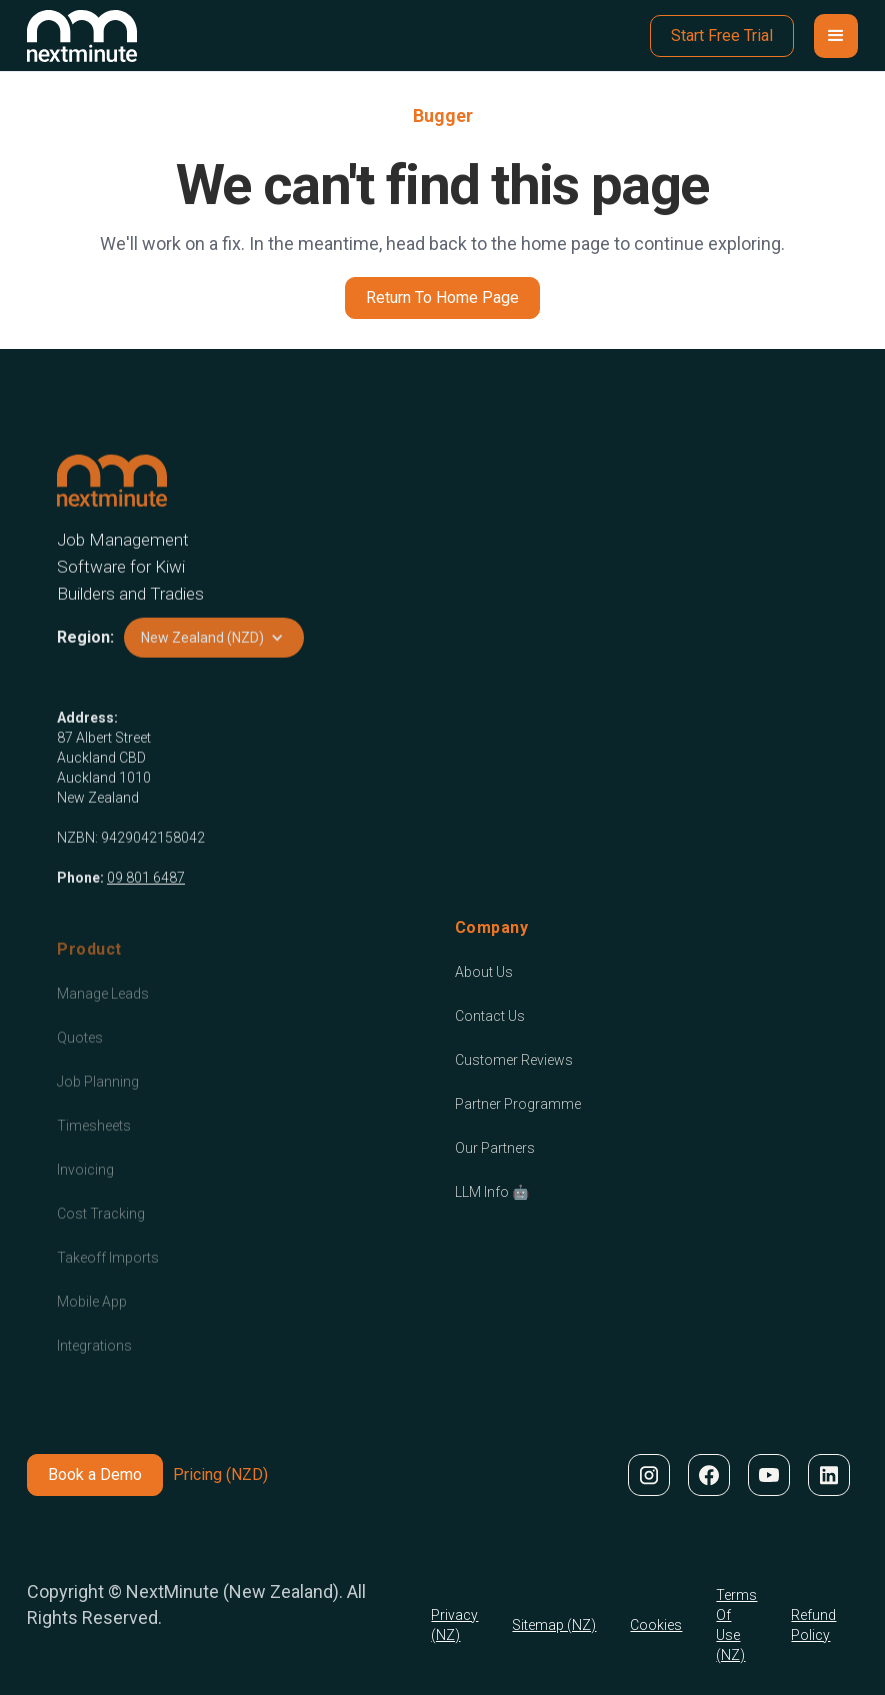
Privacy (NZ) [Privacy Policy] (454, 1625)
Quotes (80, 1058)
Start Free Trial (722, 35)
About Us (484, 972)
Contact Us (490, 1016)
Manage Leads (103, 1014)
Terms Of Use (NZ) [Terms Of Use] (736, 1625)
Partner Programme (518, 1104)
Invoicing (85, 1190)
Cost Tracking (101, 1234)
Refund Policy (813, 1625)
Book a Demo (95, 1474)
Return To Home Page (442, 297)
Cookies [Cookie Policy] (656, 1625)
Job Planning (98, 1102)
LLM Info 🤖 (492, 1192)
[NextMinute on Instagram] (648, 1475)
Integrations (94, 1366)
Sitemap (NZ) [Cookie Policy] (554, 1625)
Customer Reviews (514, 1060)
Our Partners (495, 1148)
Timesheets (94, 1146)
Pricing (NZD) (220, 1474)
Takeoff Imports (108, 1278)
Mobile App (92, 1322)
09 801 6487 (146, 885)
